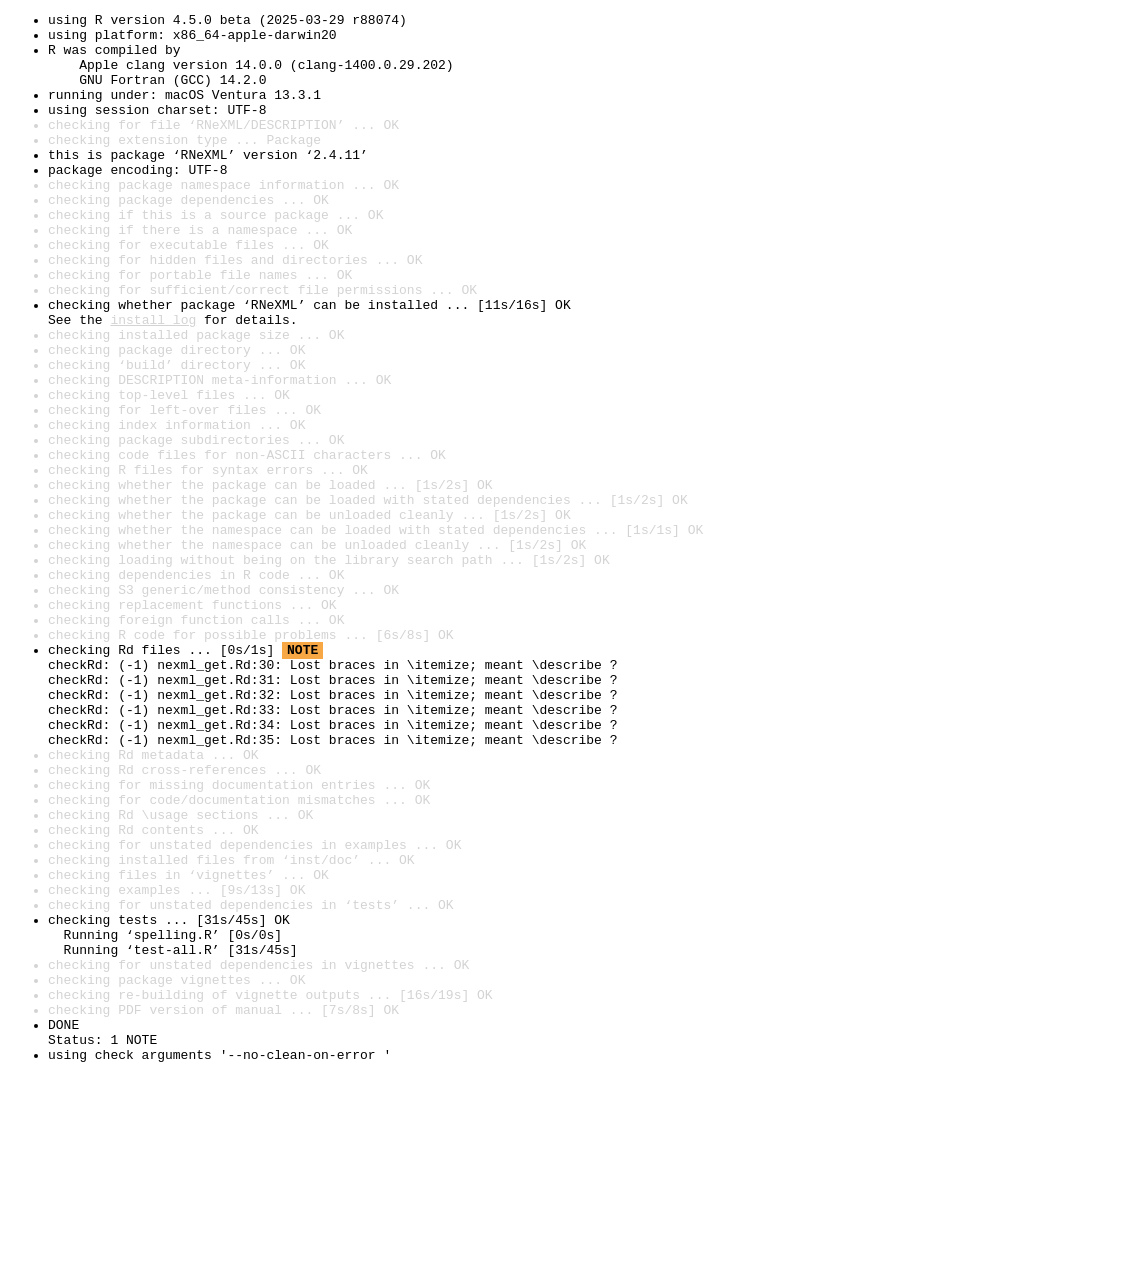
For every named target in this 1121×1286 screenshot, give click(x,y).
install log (153, 382)
